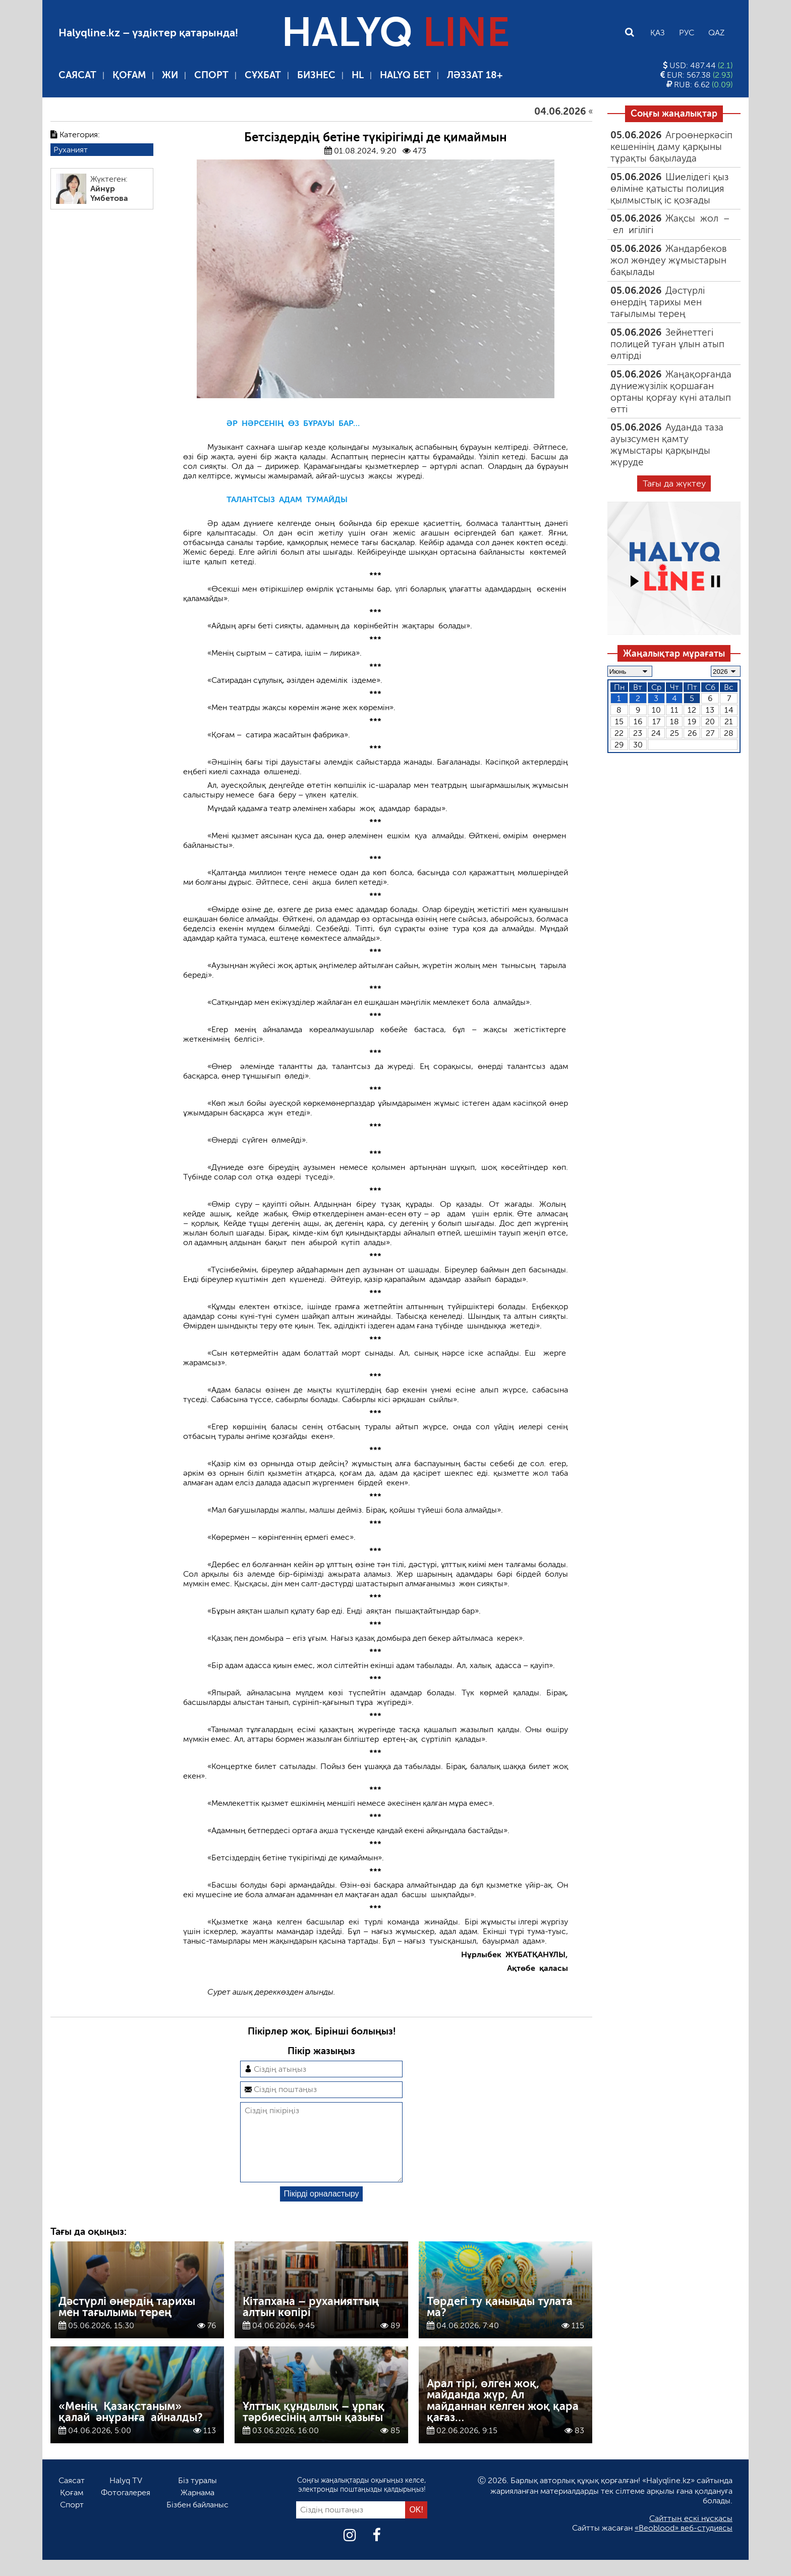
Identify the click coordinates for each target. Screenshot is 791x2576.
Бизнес (316, 75)
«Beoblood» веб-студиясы (683, 2544)
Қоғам (129, 75)
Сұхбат (263, 75)
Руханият (70, 149)
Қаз (657, 32)
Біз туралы (197, 2496)
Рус (686, 32)
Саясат (77, 75)
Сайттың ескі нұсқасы (690, 2534)
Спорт (211, 75)
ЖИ (170, 75)
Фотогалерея (125, 2508)
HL (358, 75)
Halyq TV (125, 2496)
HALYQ (395, 32)
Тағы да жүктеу (674, 483)
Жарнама (197, 2508)
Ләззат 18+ (474, 75)
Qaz (716, 32)
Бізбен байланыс (197, 2521)
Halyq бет (405, 75)
